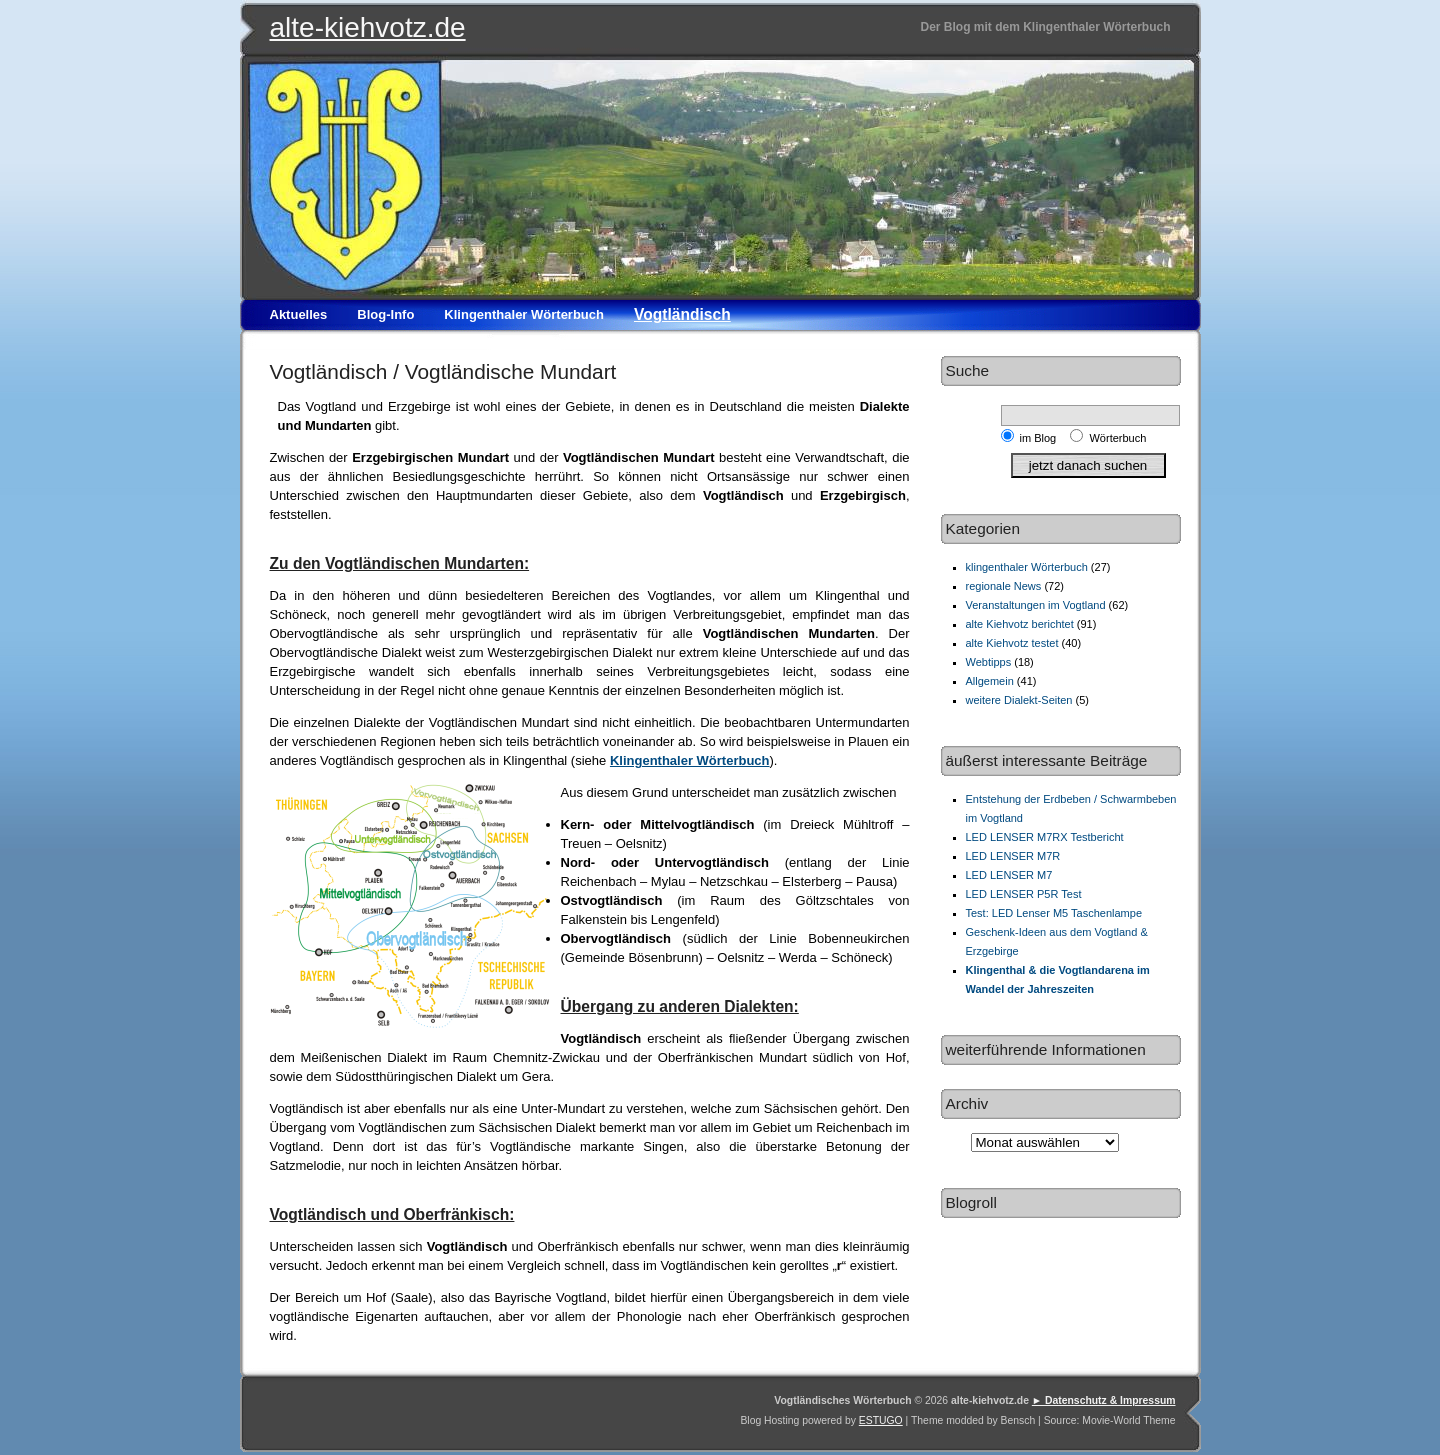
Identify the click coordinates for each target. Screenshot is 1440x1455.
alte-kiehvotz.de (368, 27)
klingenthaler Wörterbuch (1027, 567)
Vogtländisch (682, 314)
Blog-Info (385, 314)
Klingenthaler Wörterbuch (524, 314)
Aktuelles (299, 314)
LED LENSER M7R (1013, 856)
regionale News (1004, 586)
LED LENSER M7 (1009, 875)
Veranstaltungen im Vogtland (1036, 605)
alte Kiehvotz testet (1012, 643)
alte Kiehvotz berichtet (1020, 624)
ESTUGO (881, 1420)
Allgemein (990, 681)
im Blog (1041, 438)
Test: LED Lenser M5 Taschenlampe (1054, 913)
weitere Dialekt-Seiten (1019, 700)
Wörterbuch (1117, 438)
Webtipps (989, 662)
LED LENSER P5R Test (1024, 894)
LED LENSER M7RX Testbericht (1045, 837)
